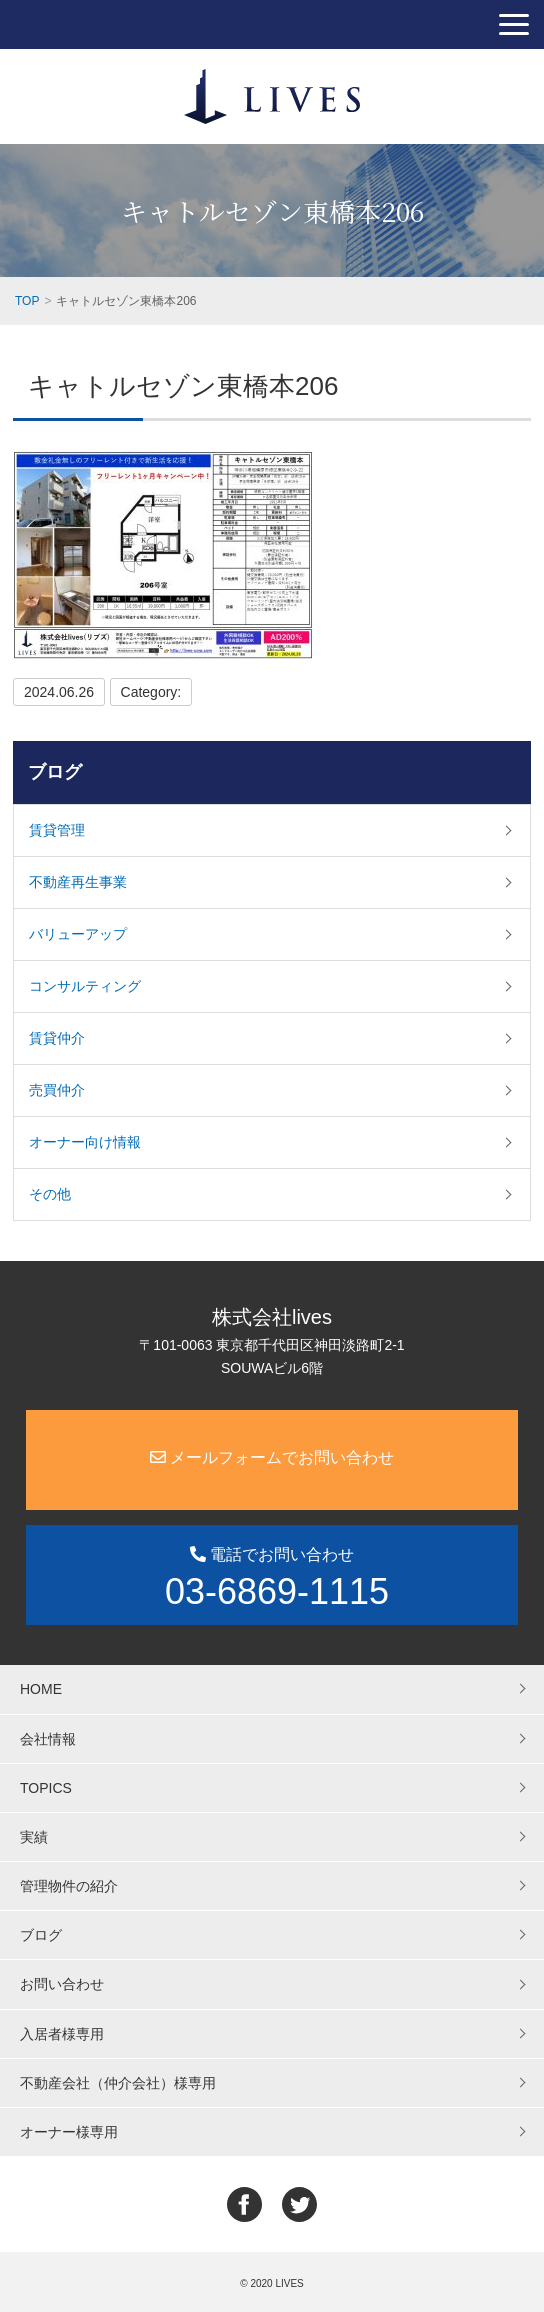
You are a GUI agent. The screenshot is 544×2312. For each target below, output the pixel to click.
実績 (34, 1837)
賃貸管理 (57, 830)
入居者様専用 (62, 2034)
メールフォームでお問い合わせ (272, 1457)
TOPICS (46, 1788)
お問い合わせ (62, 1984)
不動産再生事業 (78, 882)
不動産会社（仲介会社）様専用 (118, 2083)
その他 (50, 1194)
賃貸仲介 (57, 1038)
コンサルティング (85, 986)
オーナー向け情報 (85, 1142)
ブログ (55, 772)
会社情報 (48, 1739)
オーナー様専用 (69, 2132)
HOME (41, 1689)
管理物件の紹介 (69, 1886)
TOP (27, 301)
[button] (514, 24)
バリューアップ (78, 934)
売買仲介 (57, 1090)
